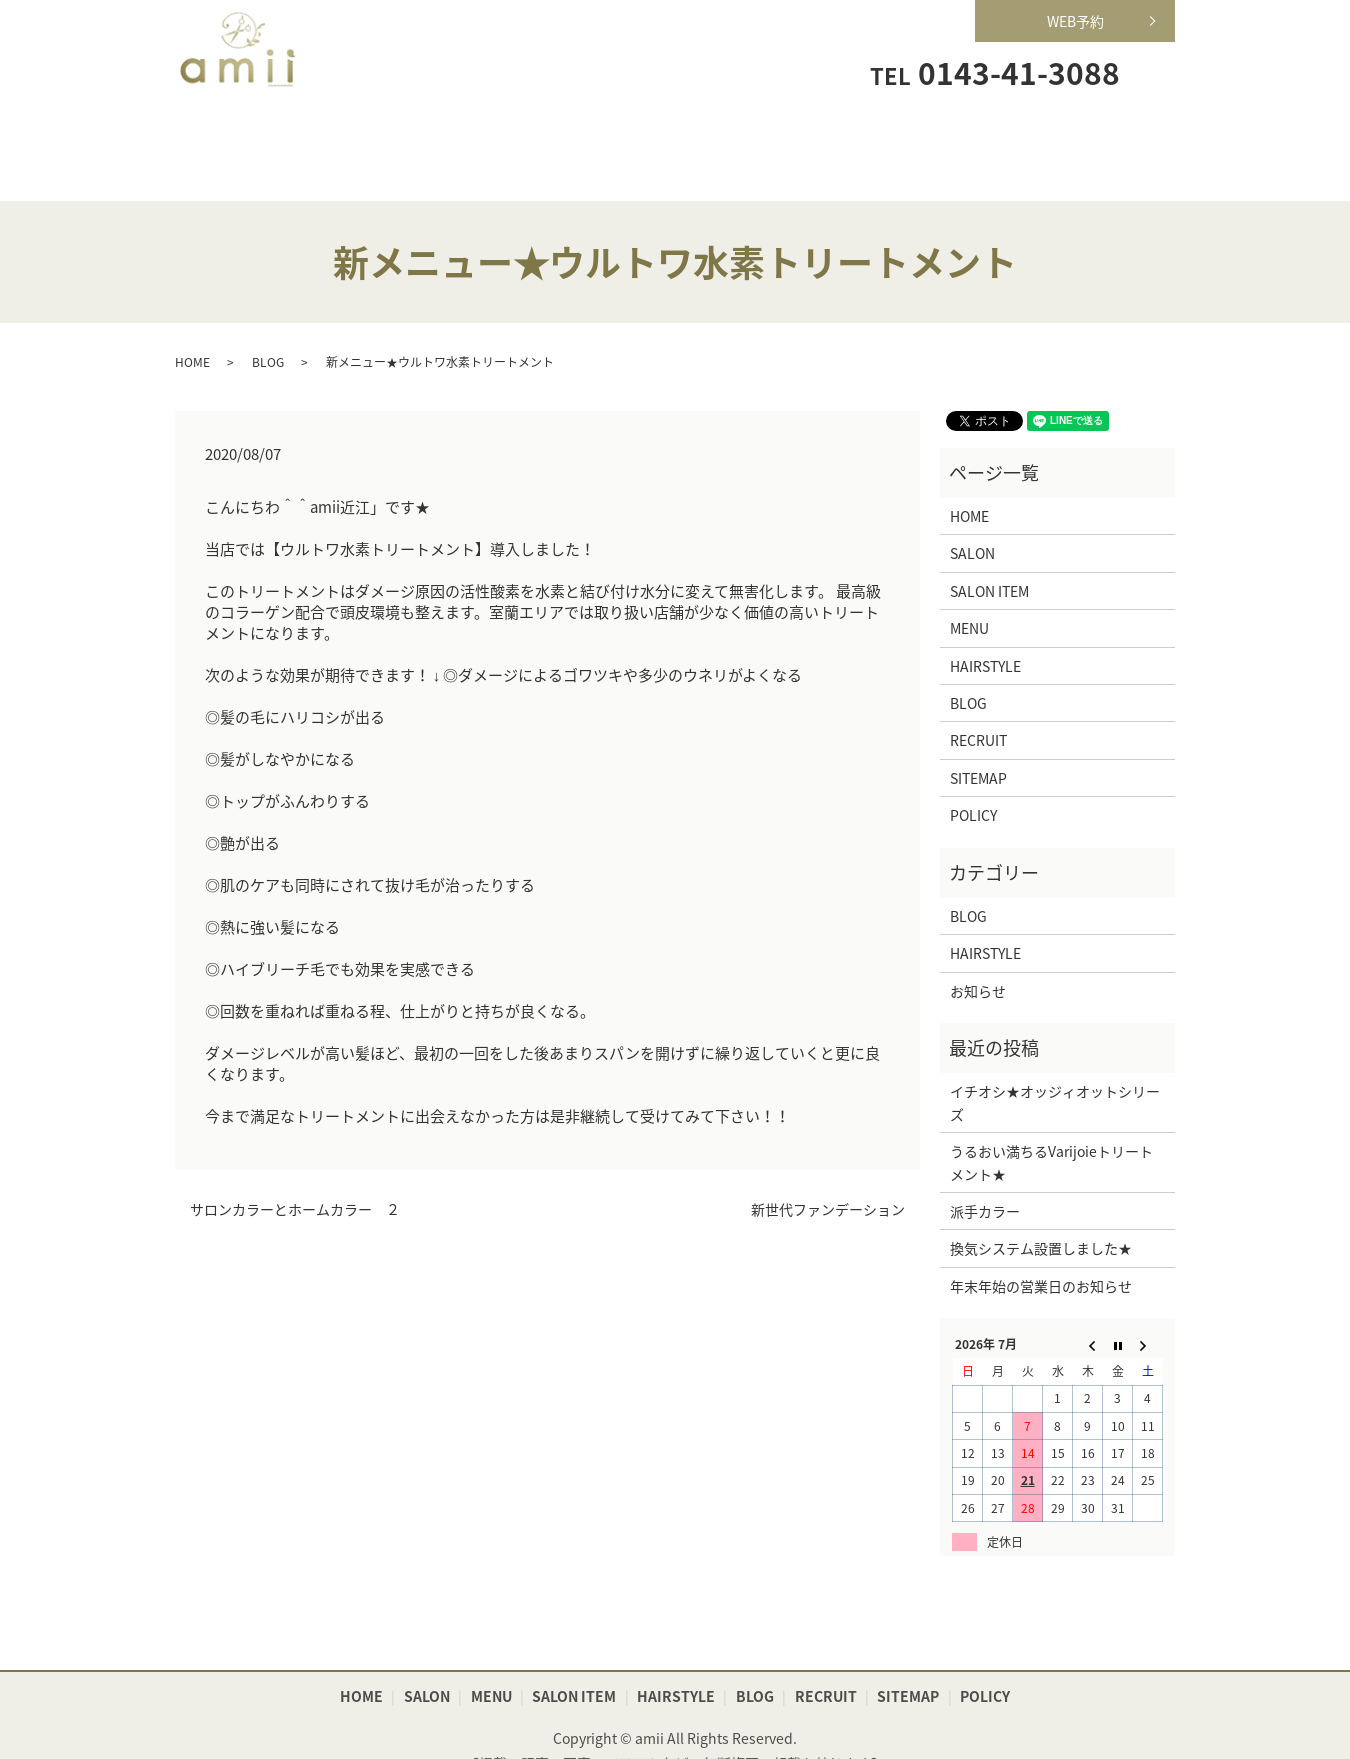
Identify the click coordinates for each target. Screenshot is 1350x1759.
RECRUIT (960, 135)
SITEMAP (978, 747)
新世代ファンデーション (828, 1178)
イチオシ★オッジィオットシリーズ (1055, 1072)
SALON (389, 135)
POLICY (973, 785)
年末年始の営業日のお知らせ (1041, 1255)
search (1154, 71)
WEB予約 (1075, 21)
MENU (532, 135)
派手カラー (985, 1180)
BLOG (268, 331)
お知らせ (978, 960)
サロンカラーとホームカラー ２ (295, 1178)
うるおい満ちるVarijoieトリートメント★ (1051, 1132)
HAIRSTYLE (817, 135)
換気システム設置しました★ (1041, 1218)
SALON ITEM (675, 135)
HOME (246, 135)
